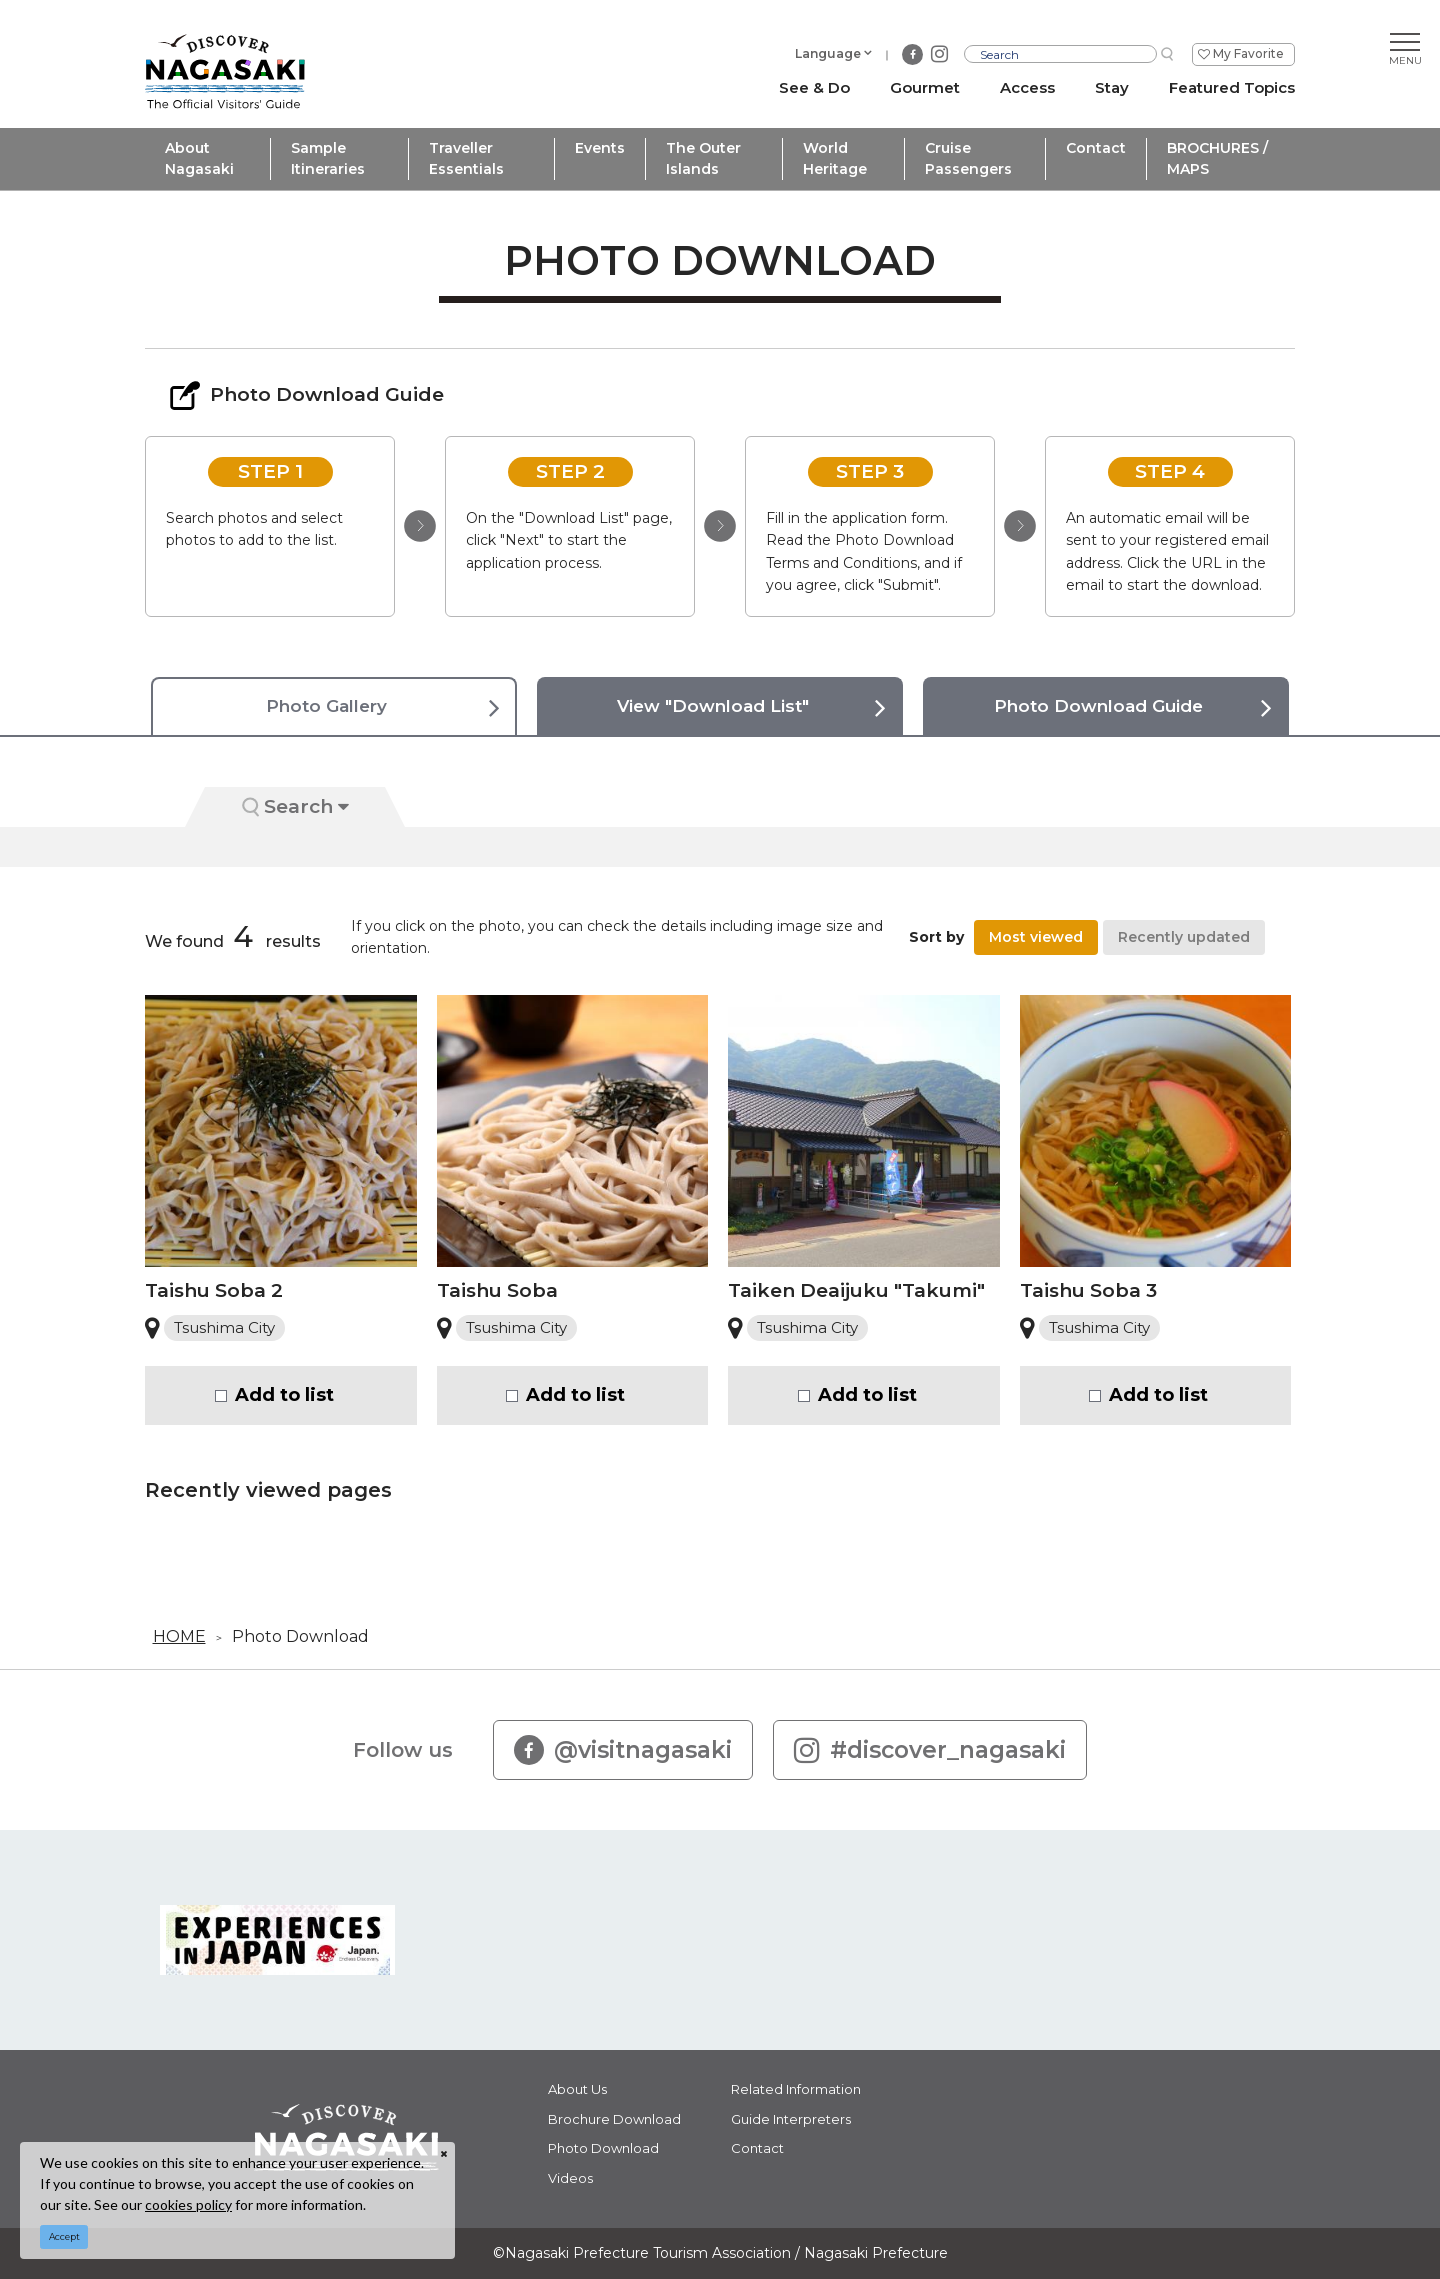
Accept (64, 2236)
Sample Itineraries (328, 158)
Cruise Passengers (968, 158)
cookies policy (188, 2204)
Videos (570, 2178)
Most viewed (1036, 937)
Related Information (796, 2089)
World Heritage (835, 158)
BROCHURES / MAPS (1217, 158)
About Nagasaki (199, 158)
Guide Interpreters (791, 2119)
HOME (179, 1636)
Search (295, 806)
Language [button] (828, 53)
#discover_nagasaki (930, 1750)
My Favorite (1248, 53)
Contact (1096, 148)
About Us (577, 2089)
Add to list (284, 1395)
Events (600, 148)
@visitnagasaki (623, 1750)
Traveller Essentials (466, 158)
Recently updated (1184, 937)
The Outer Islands (703, 158)
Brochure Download (614, 2119)
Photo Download (300, 1636)
